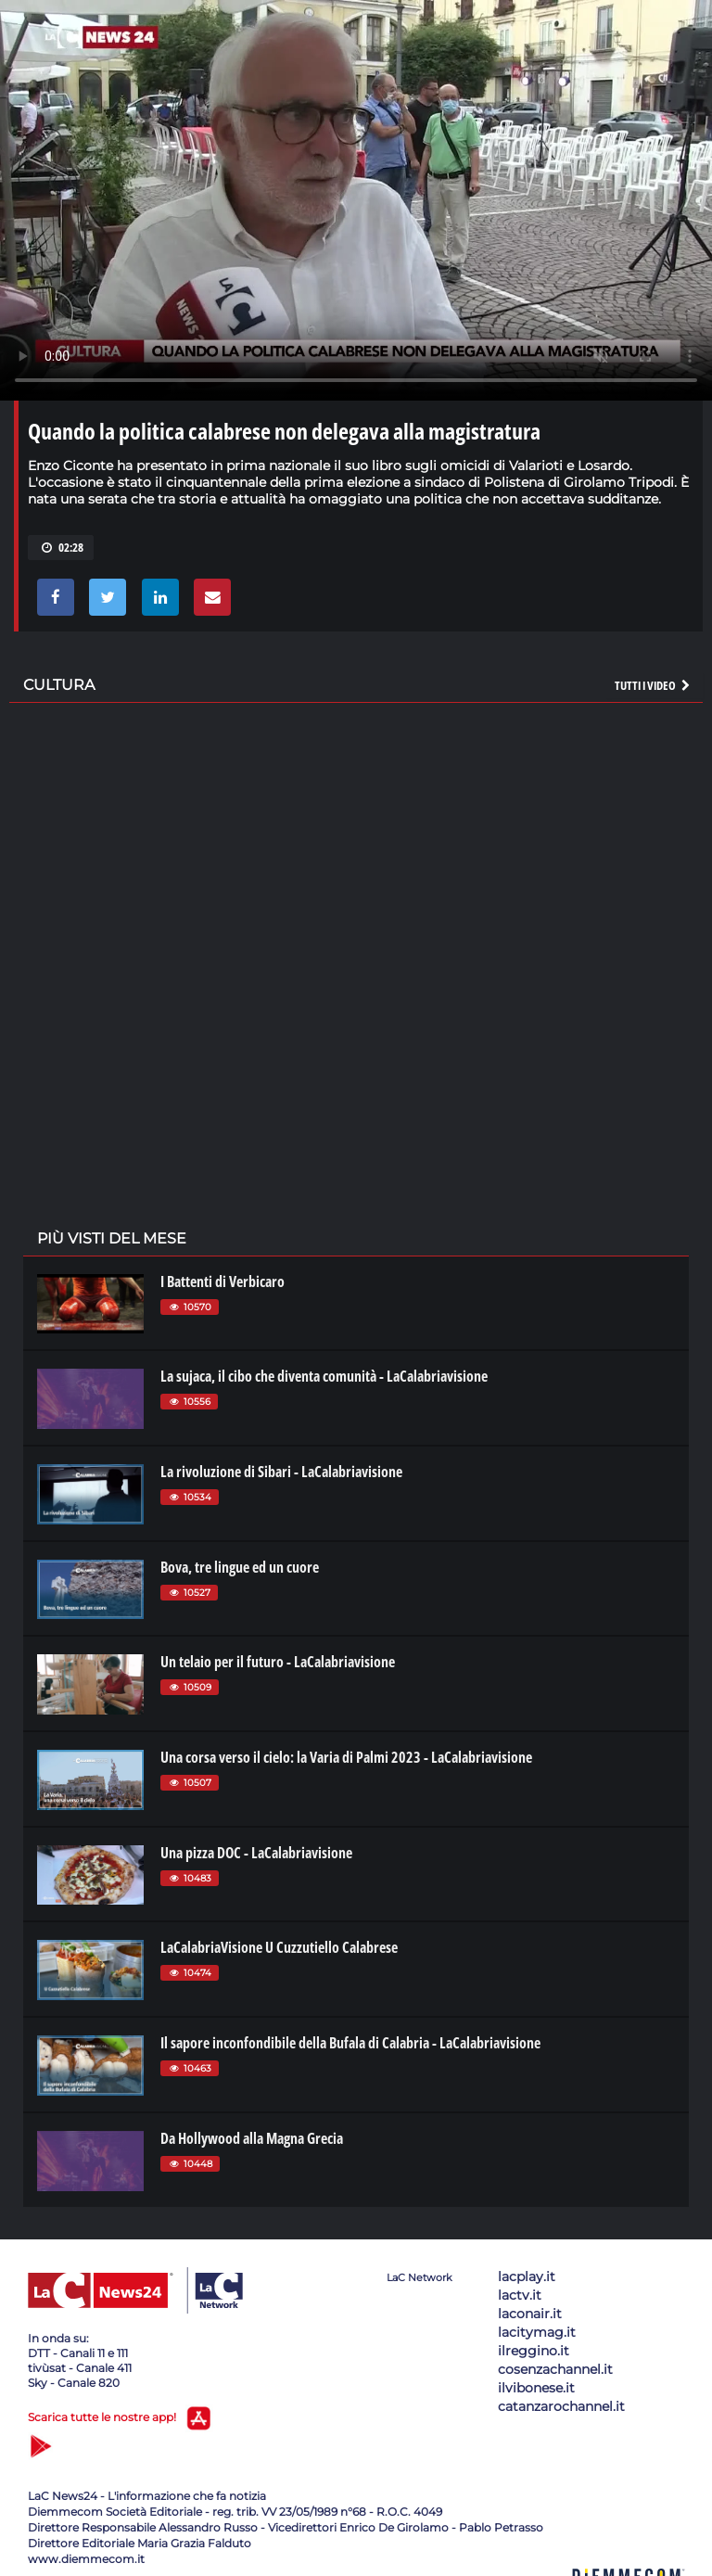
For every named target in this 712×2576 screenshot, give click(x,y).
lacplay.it (526, 2276)
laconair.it (530, 2313)
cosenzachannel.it (555, 2369)
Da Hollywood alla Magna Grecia (251, 2138)
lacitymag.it (537, 2332)
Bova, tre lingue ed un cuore (239, 1567)
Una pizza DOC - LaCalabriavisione (256, 1853)
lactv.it (519, 2295)
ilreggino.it (533, 2350)
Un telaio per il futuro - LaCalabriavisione (277, 1661)
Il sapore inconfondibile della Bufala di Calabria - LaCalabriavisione (350, 2043)
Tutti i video (654, 685)
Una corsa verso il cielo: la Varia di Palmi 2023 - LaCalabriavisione (346, 1757)
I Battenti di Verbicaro (222, 1281)
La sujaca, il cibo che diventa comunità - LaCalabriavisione (324, 1376)
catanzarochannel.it (561, 2406)
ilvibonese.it (536, 2387)
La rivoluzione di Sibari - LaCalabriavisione (281, 1471)
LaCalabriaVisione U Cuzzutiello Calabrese (279, 1947)
